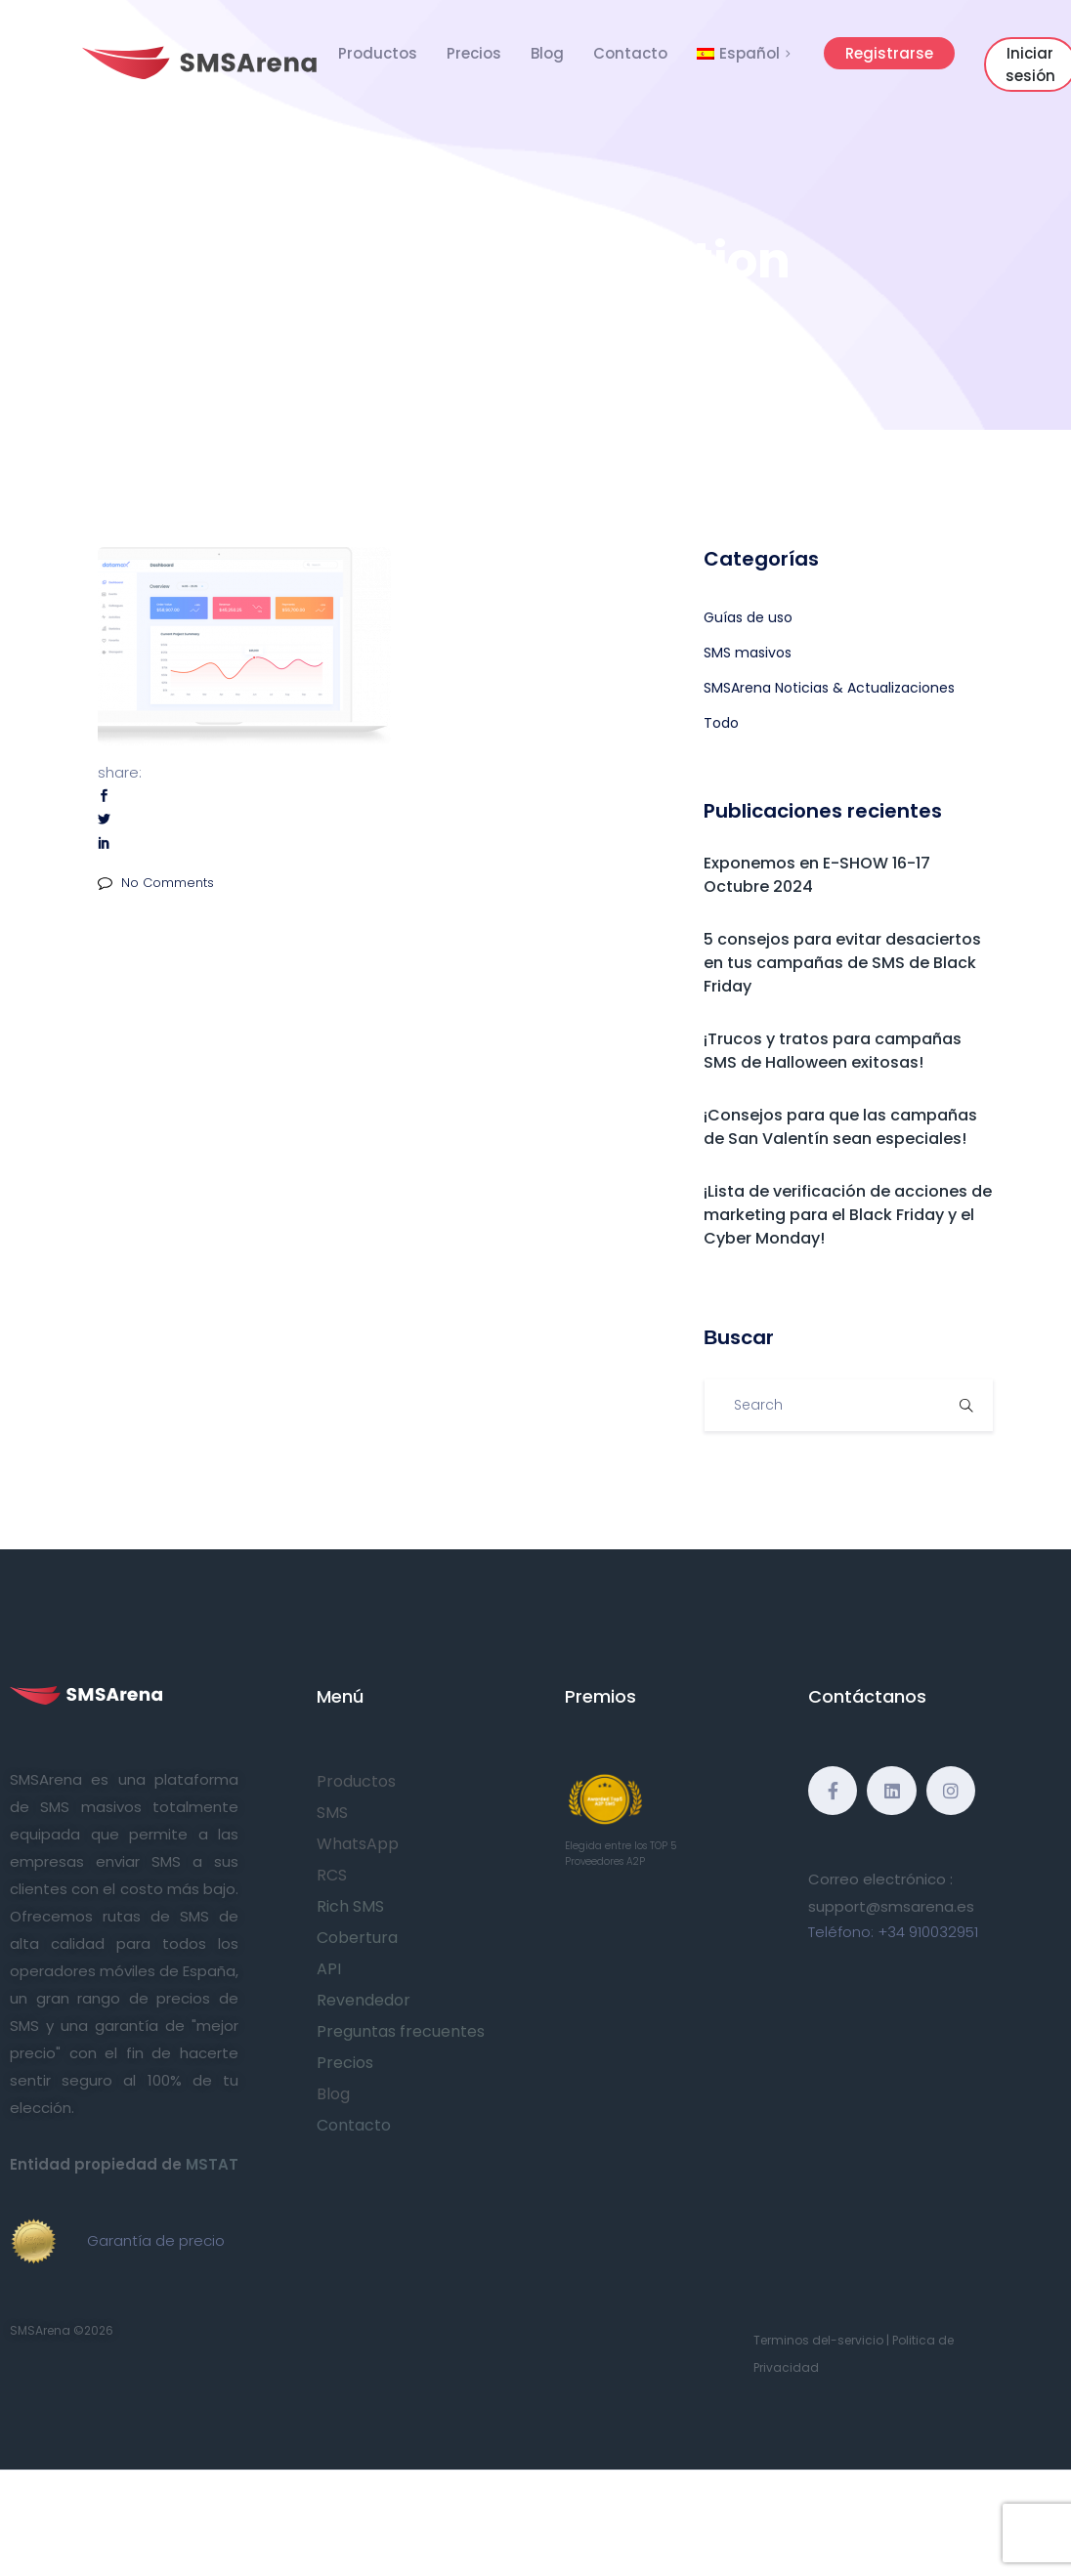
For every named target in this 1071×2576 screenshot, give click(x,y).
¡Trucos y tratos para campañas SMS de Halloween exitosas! (833, 1051)
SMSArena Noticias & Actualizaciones (829, 687)
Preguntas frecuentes (401, 2031)
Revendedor (363, 2000)
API (329, 1969)
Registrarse (889, 53)
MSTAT (212, 2164)
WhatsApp (358, 1844)
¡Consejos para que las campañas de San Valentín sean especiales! (840, 1127)
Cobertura (357, 1937)
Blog (547, 53)
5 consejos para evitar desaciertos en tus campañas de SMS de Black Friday (842, 962)
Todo (721, 723)
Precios (474, 53)
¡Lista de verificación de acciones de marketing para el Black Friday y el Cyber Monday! (848, 1214)
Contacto (630, 53)
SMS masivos (748, 652)
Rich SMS (350, 1906)
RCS (332, 1875)
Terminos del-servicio (818, 2340)
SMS (332, 1812)
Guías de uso (748, 617)
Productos (377, 53)
